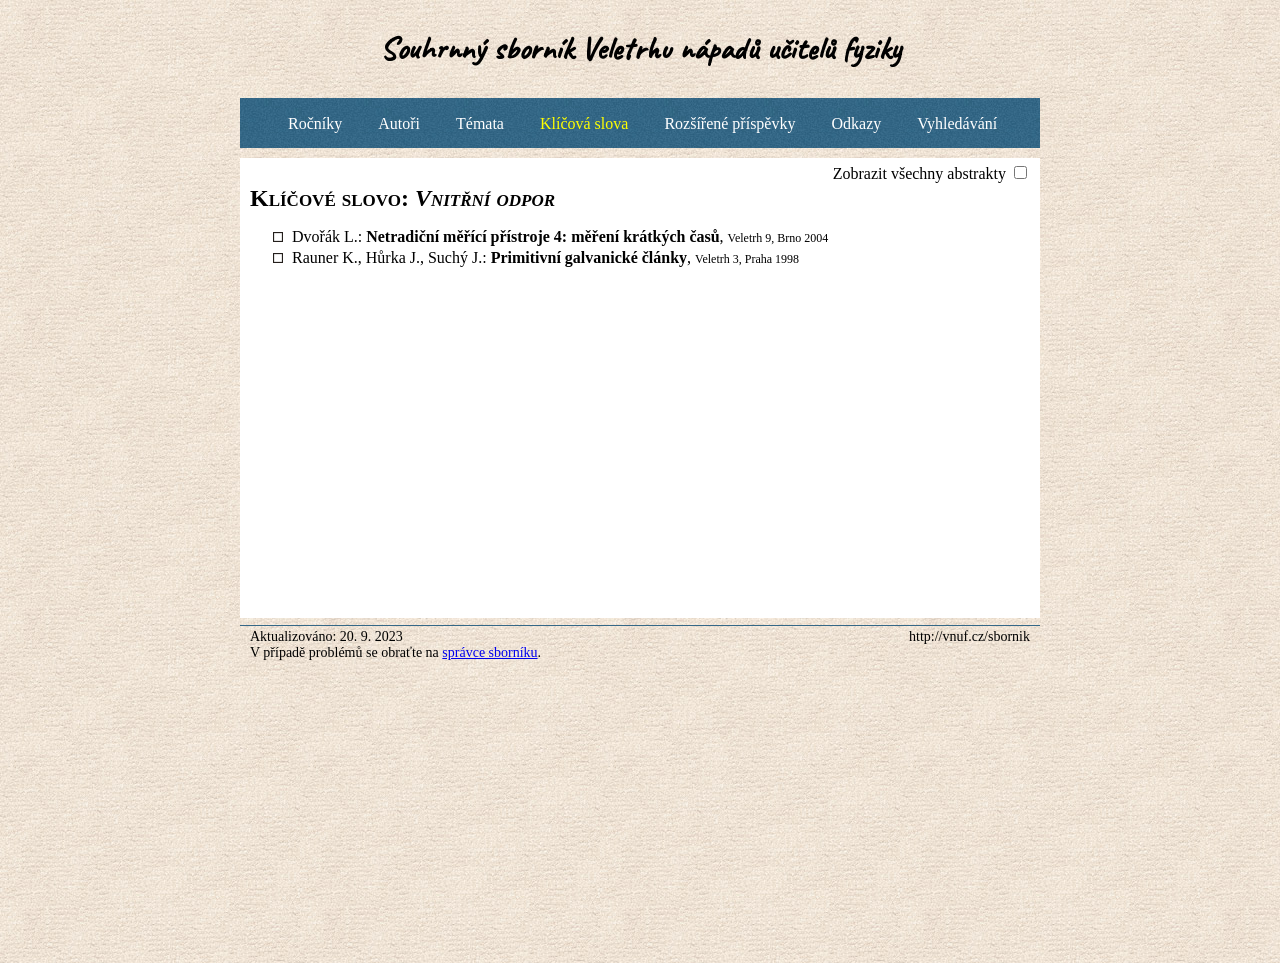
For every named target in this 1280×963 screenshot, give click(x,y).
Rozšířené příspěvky (729, 123)
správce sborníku (489, 652)
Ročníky (315, 123)
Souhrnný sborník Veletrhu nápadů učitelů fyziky (640, 48)
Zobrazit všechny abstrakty (921, 173)
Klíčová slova (584, 123)
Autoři (399, 123)
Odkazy (856, 123)
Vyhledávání (957, 123)
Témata (480, 123)
